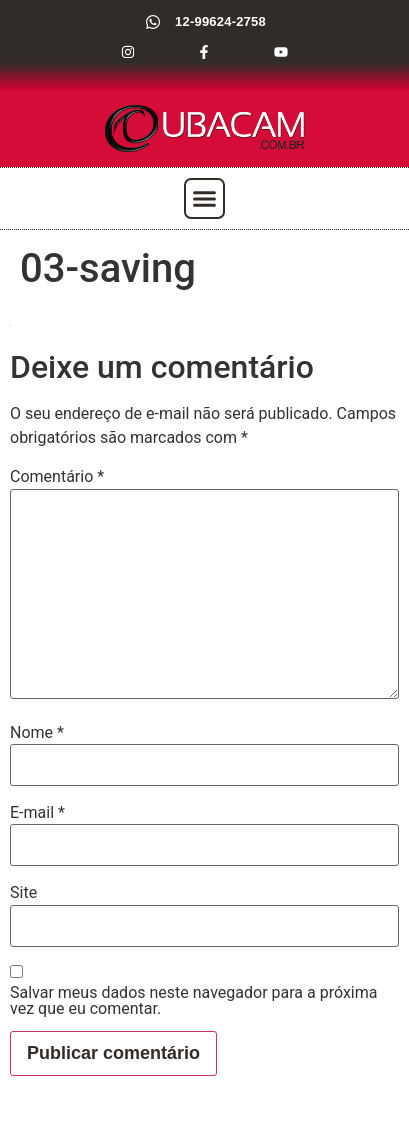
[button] (205, 199)
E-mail (37, 813)
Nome (37, 733)
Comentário (57, 477)
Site (23, 893)
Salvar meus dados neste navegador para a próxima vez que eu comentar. (193, 1001)
